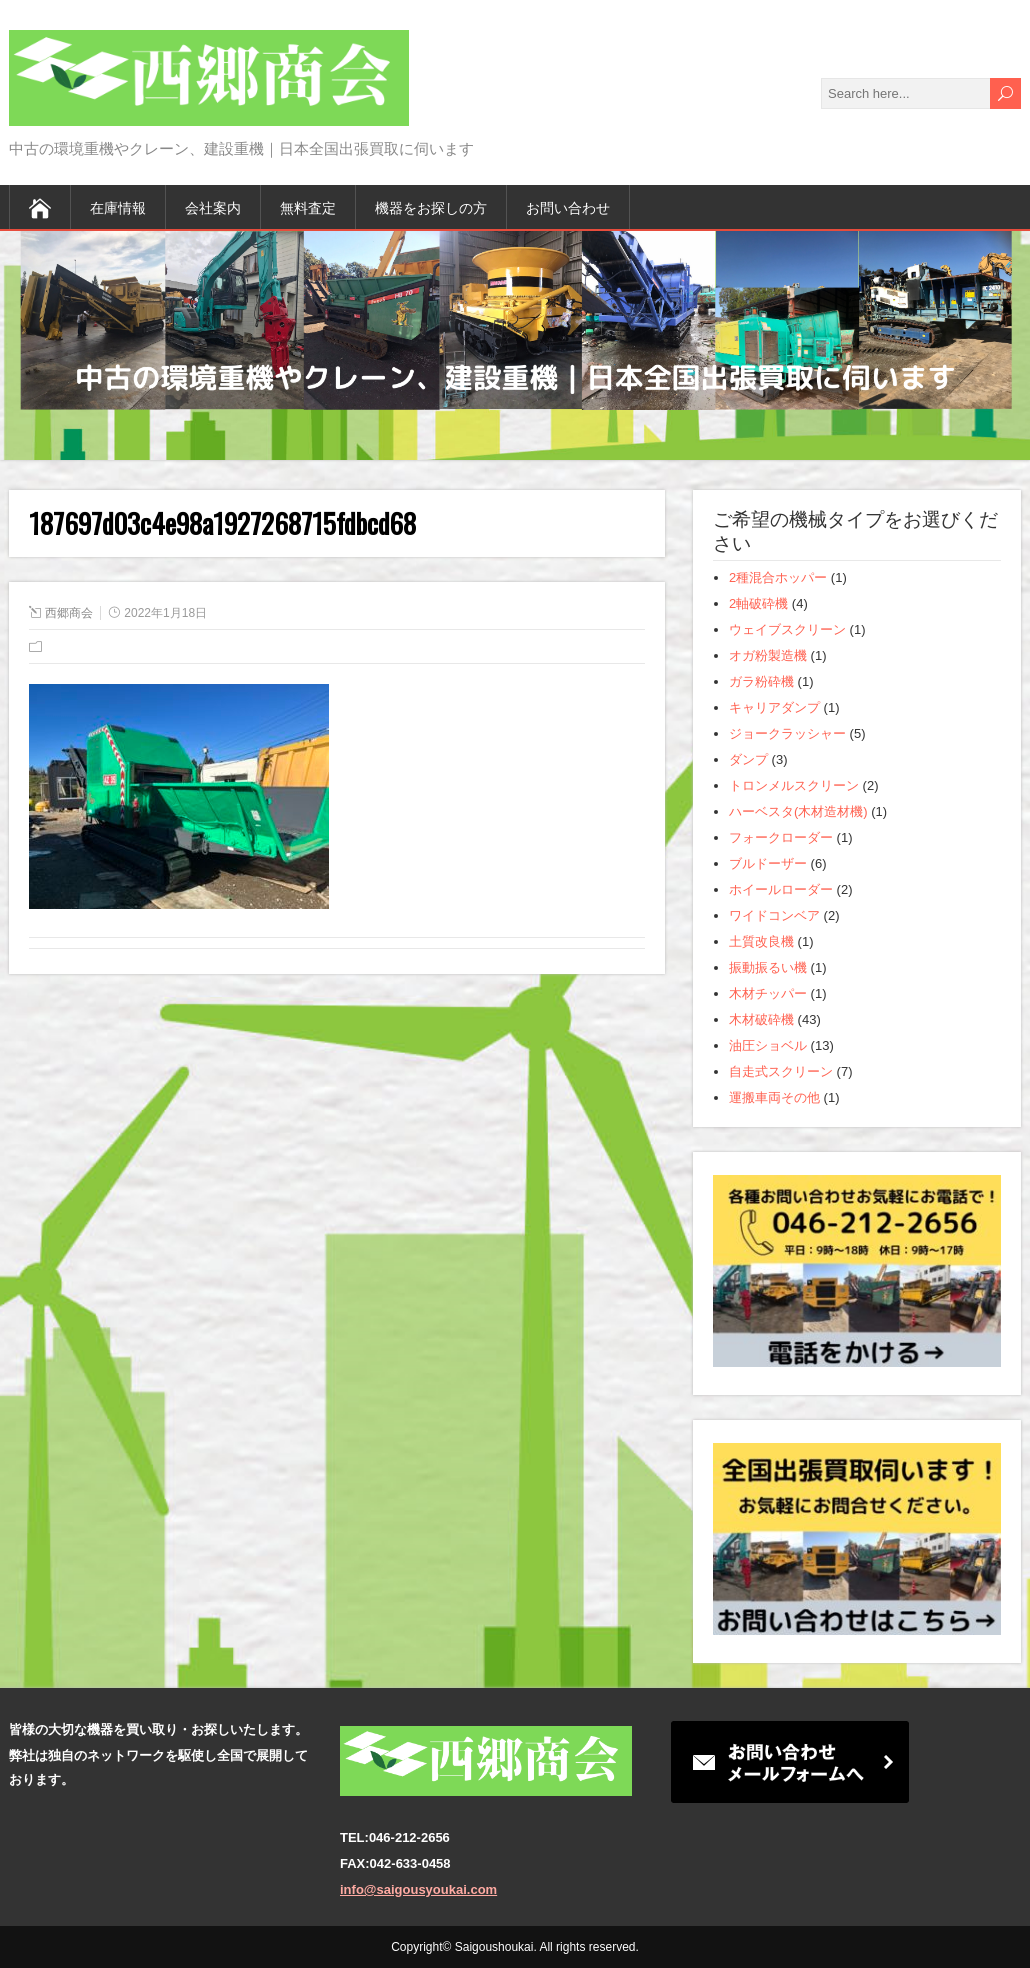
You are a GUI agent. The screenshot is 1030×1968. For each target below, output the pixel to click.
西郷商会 (69, 613)
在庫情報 (118, 206)
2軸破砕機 (758, 603)
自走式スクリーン (781, 1071)
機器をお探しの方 (431, 206)
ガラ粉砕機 (761, 681)
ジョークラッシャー (787, 733)
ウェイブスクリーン (787, 629)
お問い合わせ (568, 206)
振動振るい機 (768, 967)
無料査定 (308, 206)
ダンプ (748, 759)
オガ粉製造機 (768, 655)
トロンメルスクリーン (794, 785)
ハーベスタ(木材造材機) (798, 811)
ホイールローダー (781, 889)
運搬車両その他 (774, 1097)
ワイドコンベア (774, 915)
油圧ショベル (768, 1045)
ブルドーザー (768, 863)
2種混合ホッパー (778, 577)
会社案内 (213, 206)
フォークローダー (781, 837)
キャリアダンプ (774, 707)
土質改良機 (761, 941)
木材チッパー (768, 993)
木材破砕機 (761, 1019)
